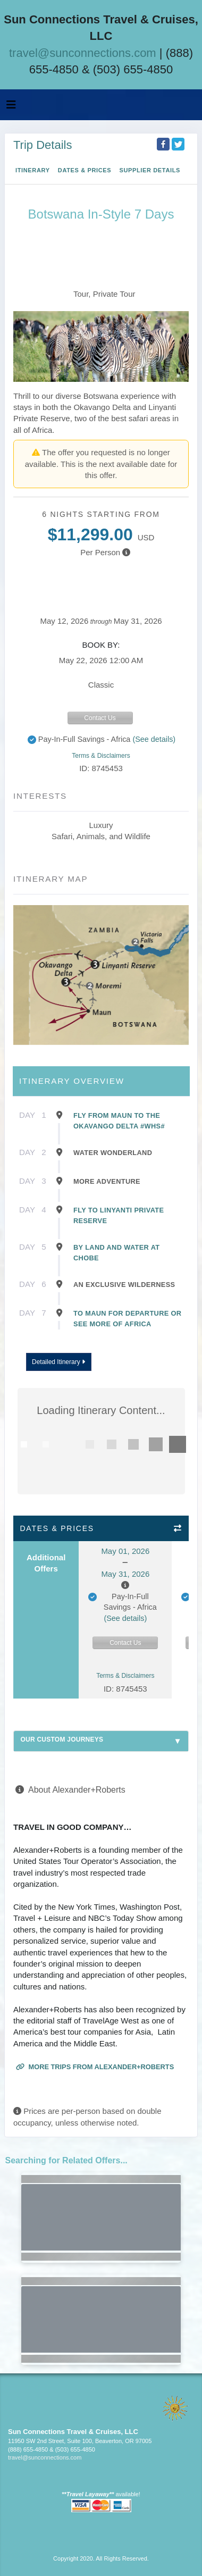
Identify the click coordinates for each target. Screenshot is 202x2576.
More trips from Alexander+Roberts (95, 2067)
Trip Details (42, 145)
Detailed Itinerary (58, 1362)
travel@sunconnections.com (82, 53)
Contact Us (99, 718)
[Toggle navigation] (11, 107)
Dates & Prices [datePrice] (84, 170)
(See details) (153, 739)
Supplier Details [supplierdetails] (149, 170)
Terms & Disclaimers (101, 755)
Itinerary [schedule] (32, 170)
